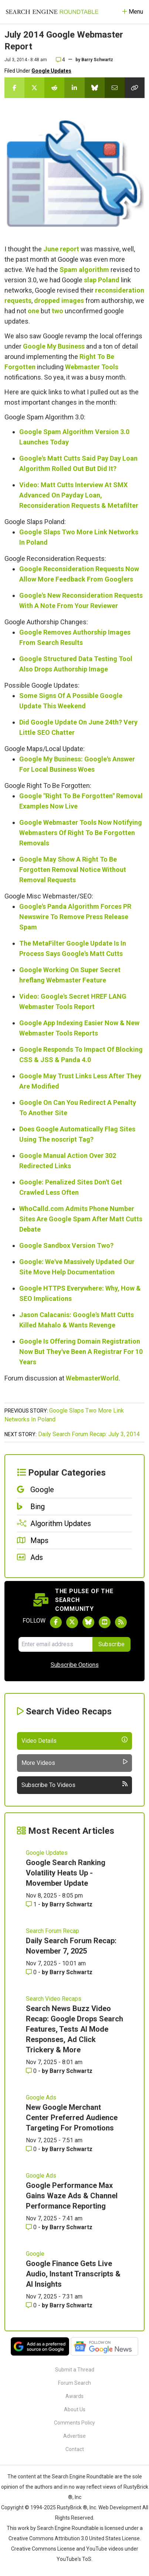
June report (61, 249)
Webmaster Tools (91, 367)
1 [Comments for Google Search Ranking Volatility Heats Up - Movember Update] (32, 1904)
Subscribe (111, 1644)
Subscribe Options (75, 1664)
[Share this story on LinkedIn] (74, 87)
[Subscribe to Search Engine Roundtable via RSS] (121, 1622)
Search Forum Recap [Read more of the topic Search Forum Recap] (52, 1930)
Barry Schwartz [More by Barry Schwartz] (71, 1904)
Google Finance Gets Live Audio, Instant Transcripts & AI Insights (73, 2274)
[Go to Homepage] (52, 12)
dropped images (59, 300)
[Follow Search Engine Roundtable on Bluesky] (88, 1622)
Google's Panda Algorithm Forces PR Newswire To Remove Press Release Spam (75, 917)
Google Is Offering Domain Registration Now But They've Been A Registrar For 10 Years (81, 1351)
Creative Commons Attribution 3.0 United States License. (75, 2538)
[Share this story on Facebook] (14, 87)
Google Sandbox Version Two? (66, 1245)
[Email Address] (55, 1644)
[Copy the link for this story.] (135, 87)
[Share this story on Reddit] (54, 87)
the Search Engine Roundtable (79, 2476)
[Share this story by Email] (115, 87)
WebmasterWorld (92, 1378)
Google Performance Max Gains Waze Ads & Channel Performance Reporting (72, 2195)
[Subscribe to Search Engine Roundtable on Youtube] (105, 1622)
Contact (74, 2449)
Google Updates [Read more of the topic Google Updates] (47, 1852)
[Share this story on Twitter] (34, 87)
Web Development (119, 2507)
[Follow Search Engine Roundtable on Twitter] (72, 1622)
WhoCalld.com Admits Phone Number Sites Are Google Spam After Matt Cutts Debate (80, 1219)
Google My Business (54, 346)
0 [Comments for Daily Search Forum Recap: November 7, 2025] (32, 1972)
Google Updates (51, 71)
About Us (74, 2409)
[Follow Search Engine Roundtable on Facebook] (56, 1622)
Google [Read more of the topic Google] (35, 2253)
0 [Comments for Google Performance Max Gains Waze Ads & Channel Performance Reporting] (32, 2227)
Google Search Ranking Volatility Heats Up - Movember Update (65, 1873)
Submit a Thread (74, 2370)
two (57, 311)
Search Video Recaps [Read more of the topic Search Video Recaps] (53, 1998)
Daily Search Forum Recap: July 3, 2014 (89, 1434)
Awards (74, 2396)
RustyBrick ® (72, 2507)
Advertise (74, 2436)
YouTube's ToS (74, 2559)
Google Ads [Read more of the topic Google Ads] (41, 2097)
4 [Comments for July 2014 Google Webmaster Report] (60, 60)
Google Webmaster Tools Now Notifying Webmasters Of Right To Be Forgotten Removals (80, 832)
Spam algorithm (84, 269)
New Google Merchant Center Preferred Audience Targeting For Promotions (72, 2117)
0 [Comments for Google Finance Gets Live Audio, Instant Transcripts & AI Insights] (32, 2305)
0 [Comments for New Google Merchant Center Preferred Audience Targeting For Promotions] (32, 2149)
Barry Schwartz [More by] (97, 59)
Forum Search (74, 2383)
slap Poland (101, 280)
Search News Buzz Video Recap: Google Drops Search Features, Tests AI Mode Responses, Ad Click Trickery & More (74, 2029)
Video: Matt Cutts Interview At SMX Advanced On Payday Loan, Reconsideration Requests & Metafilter (78, 495)
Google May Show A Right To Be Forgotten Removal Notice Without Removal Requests (72, 869)
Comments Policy (74, 2423)
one (33, 311)
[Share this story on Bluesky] (95, 87)
